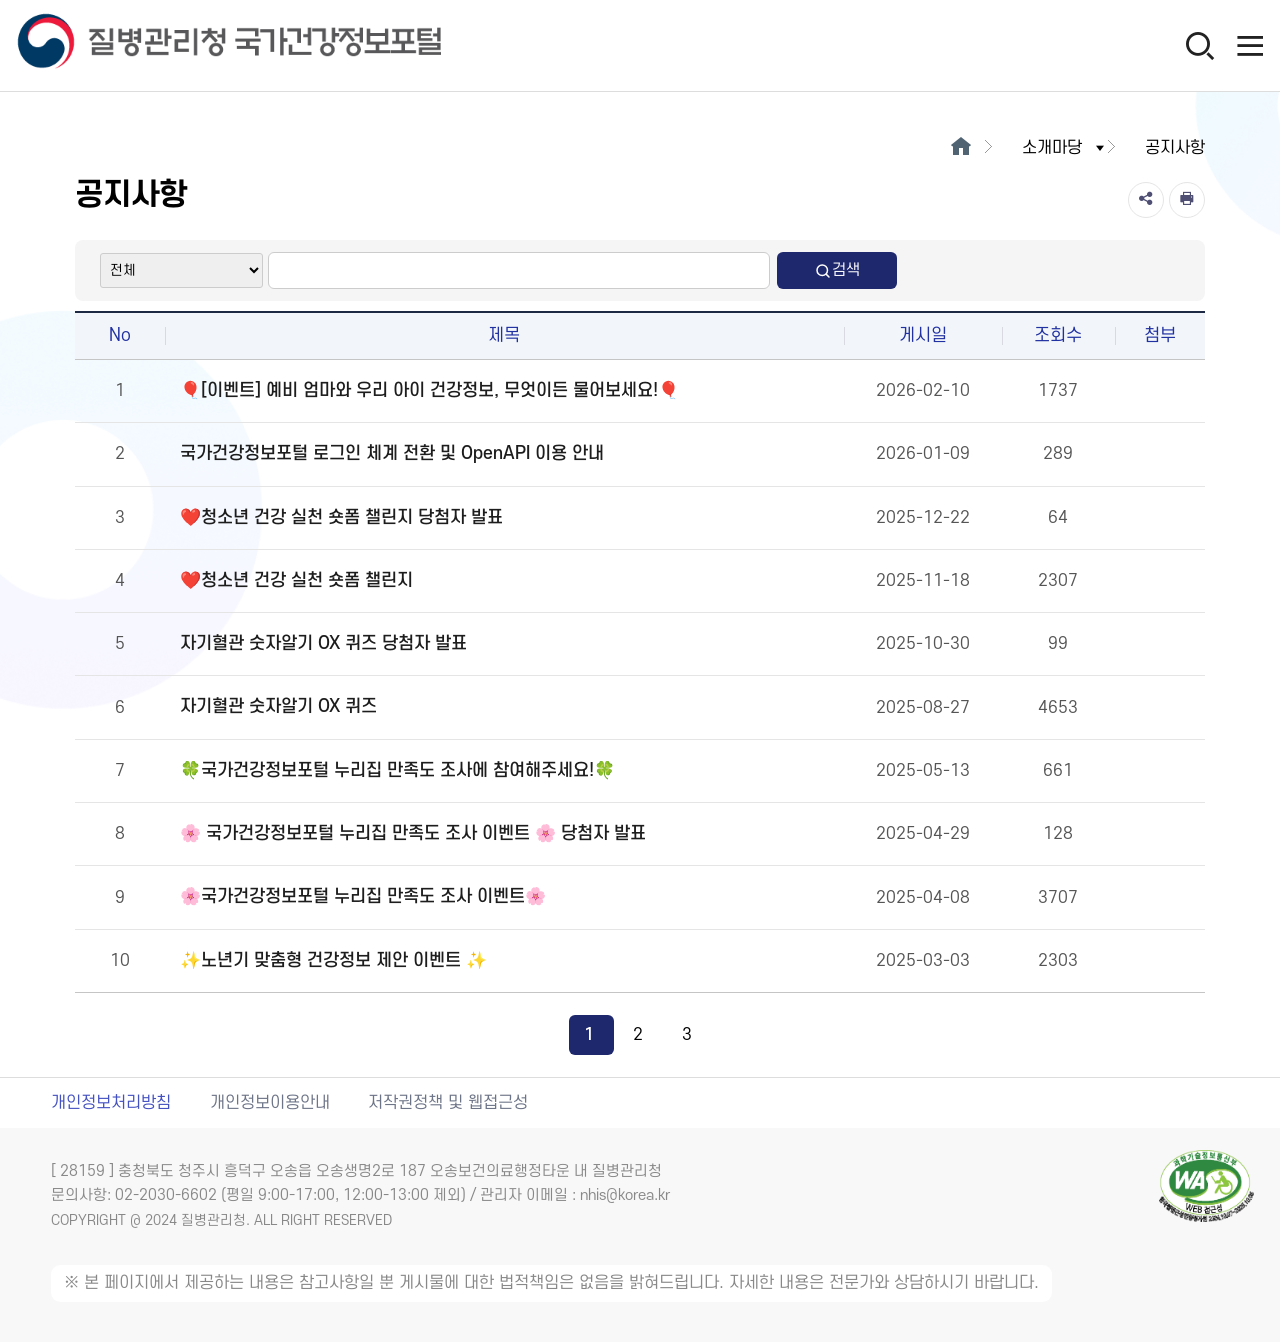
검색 (837, 270)
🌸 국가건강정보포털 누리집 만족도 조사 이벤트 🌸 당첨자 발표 (413, 833)
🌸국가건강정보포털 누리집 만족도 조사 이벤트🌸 (363, 896)
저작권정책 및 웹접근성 (448, 1103)
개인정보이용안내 (270, 1103)
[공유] (1146, 200)
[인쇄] (1187, 200)
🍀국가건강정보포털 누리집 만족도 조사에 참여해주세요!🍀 (397, 770)
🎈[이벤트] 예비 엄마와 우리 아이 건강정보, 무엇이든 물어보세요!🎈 (429, 390)
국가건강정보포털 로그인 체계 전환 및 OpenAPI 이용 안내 (392, 453)
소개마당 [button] (1065, 148)
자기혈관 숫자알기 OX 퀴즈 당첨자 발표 (323, 643)
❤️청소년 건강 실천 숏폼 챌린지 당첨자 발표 (341, 517)
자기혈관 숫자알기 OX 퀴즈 (278, 706)
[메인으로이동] (960, 148)
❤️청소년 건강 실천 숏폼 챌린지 (296, 580)
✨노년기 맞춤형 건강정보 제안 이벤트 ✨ (333, 960)
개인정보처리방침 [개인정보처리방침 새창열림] (111, 1103)
